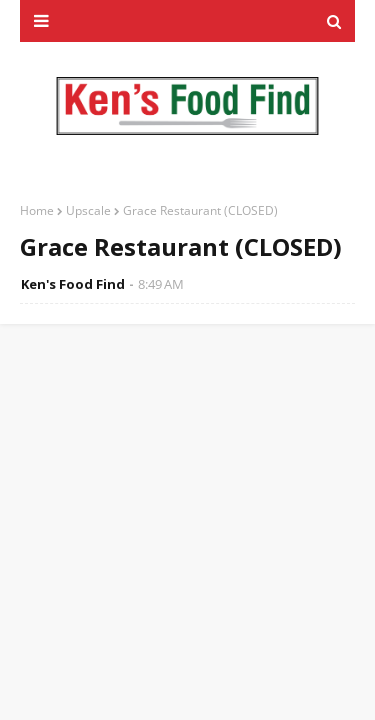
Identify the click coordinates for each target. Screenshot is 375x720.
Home (37, 210)
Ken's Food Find (73, 284)
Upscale (88, 210)
